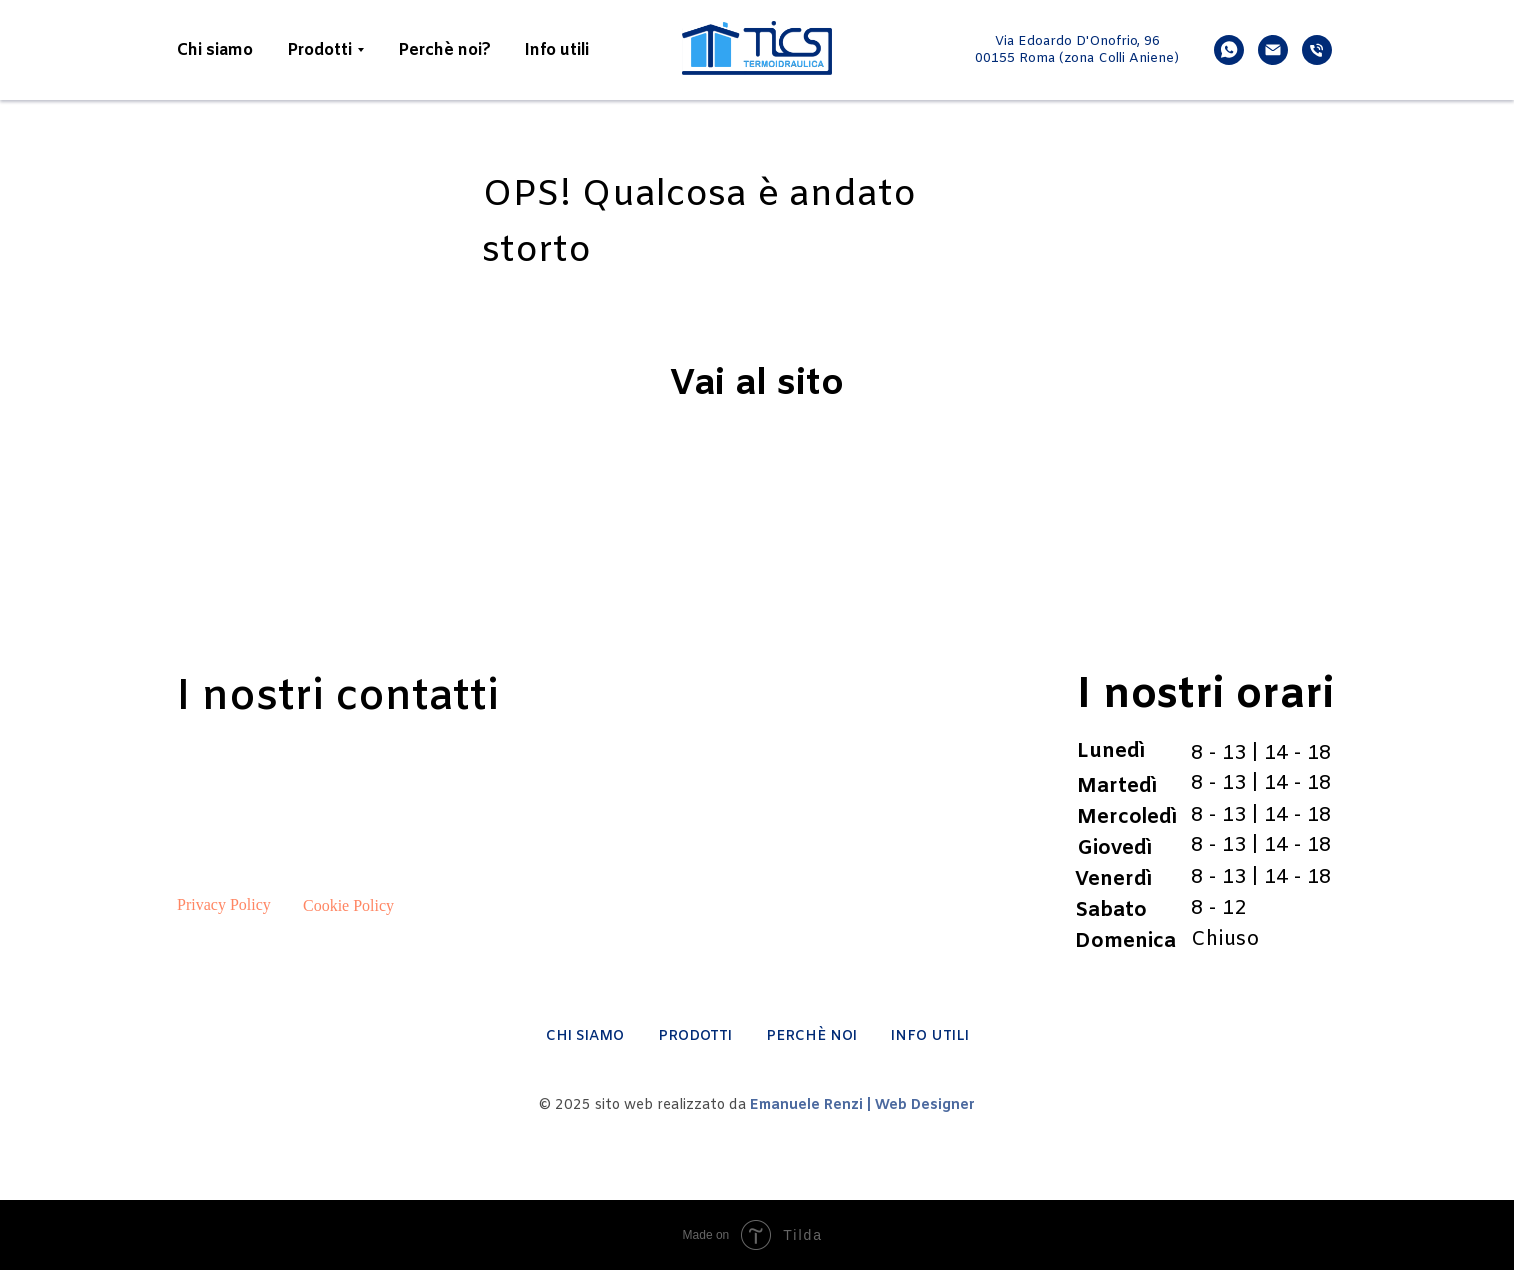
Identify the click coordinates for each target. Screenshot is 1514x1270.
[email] (1273, 50)
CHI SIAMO (585, 1036)
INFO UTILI (930, 1036)
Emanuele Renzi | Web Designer (862, 1105)
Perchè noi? (444, 50)
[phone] (1317, 50)
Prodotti (319, 50)
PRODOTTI (695, 1036)
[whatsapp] (1229, 50)
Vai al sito (757, 385)
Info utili (557, 50)
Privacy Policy (224, 904)
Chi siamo (215, 50)
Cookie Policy (348, 905)
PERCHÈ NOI (811, 1036)
